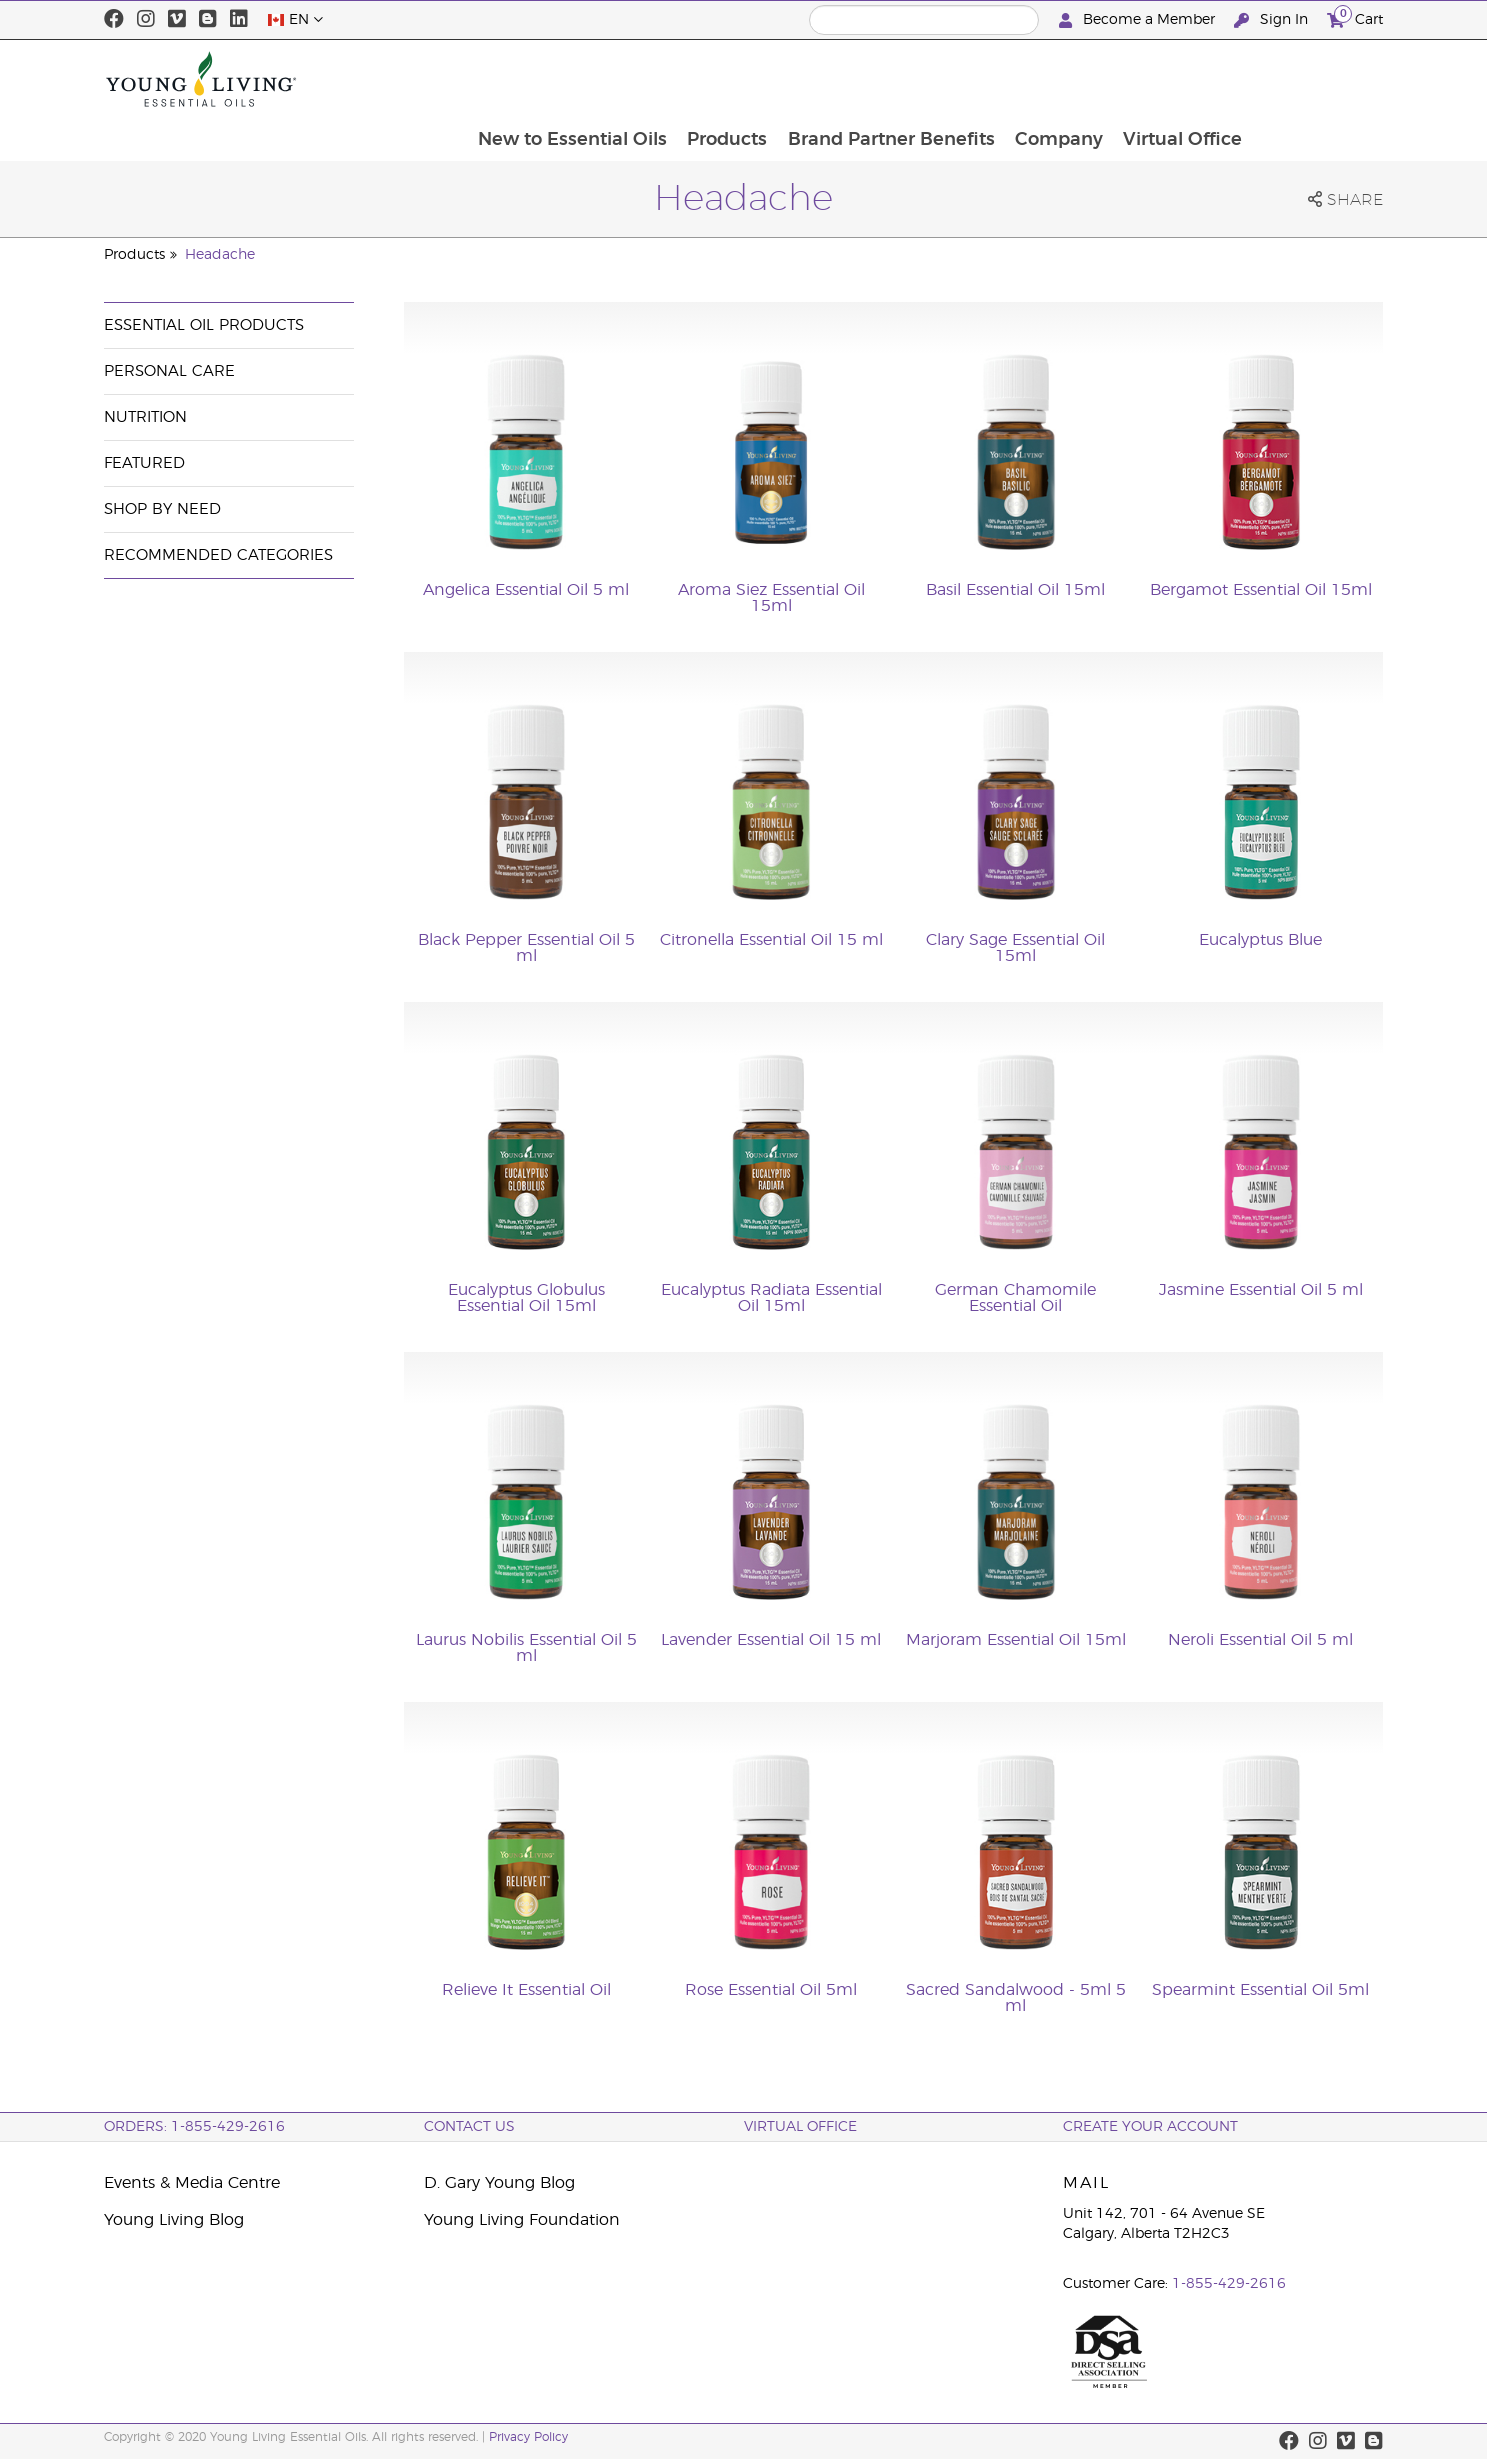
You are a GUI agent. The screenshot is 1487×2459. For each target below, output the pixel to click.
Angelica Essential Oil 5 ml (526, 590)
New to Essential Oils (695, 79)
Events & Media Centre (192, 2183)
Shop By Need (162, 509)
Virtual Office (1312, 79)
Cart (1355, 17)
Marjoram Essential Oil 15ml (1016, 1640)
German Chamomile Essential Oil (1015, 1298)
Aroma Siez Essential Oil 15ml (771, 598)
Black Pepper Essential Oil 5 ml (526, 948)
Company (1187, 79)
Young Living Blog (174, 2220)
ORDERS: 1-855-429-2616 (194, 2127)
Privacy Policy (528, 2437)
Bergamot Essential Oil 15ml (1261, 590)
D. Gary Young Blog (499, 2183)
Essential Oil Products (204, 325)
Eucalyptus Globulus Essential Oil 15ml (526, 1298)
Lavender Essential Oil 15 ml (771, 1640)
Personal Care (169, 371)
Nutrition (145, 417)
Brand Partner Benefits (1017, 79)
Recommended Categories (218, 555)
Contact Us (469, 2127)
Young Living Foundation (522, 2220)
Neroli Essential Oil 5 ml (1260, 1640)
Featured (144, 463)
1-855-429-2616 (1229, 2284)
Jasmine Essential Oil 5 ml (1261, 1290)
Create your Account (1150, 2127)
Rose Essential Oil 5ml (771, 1990)
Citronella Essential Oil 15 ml (771, 940)
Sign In (1273, 20)
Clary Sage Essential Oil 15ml (1015, 948)
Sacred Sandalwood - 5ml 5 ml (1016, 1998)
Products (852, 79)
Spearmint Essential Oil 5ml (1260, 1990)
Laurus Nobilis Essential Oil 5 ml (526, 1648)
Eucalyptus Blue (1260, 940)
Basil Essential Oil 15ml (1015, 590)
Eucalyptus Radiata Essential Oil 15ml (771, 1298)
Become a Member (1139, 20)
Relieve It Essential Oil (526, 1990)
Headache (220, 255)
